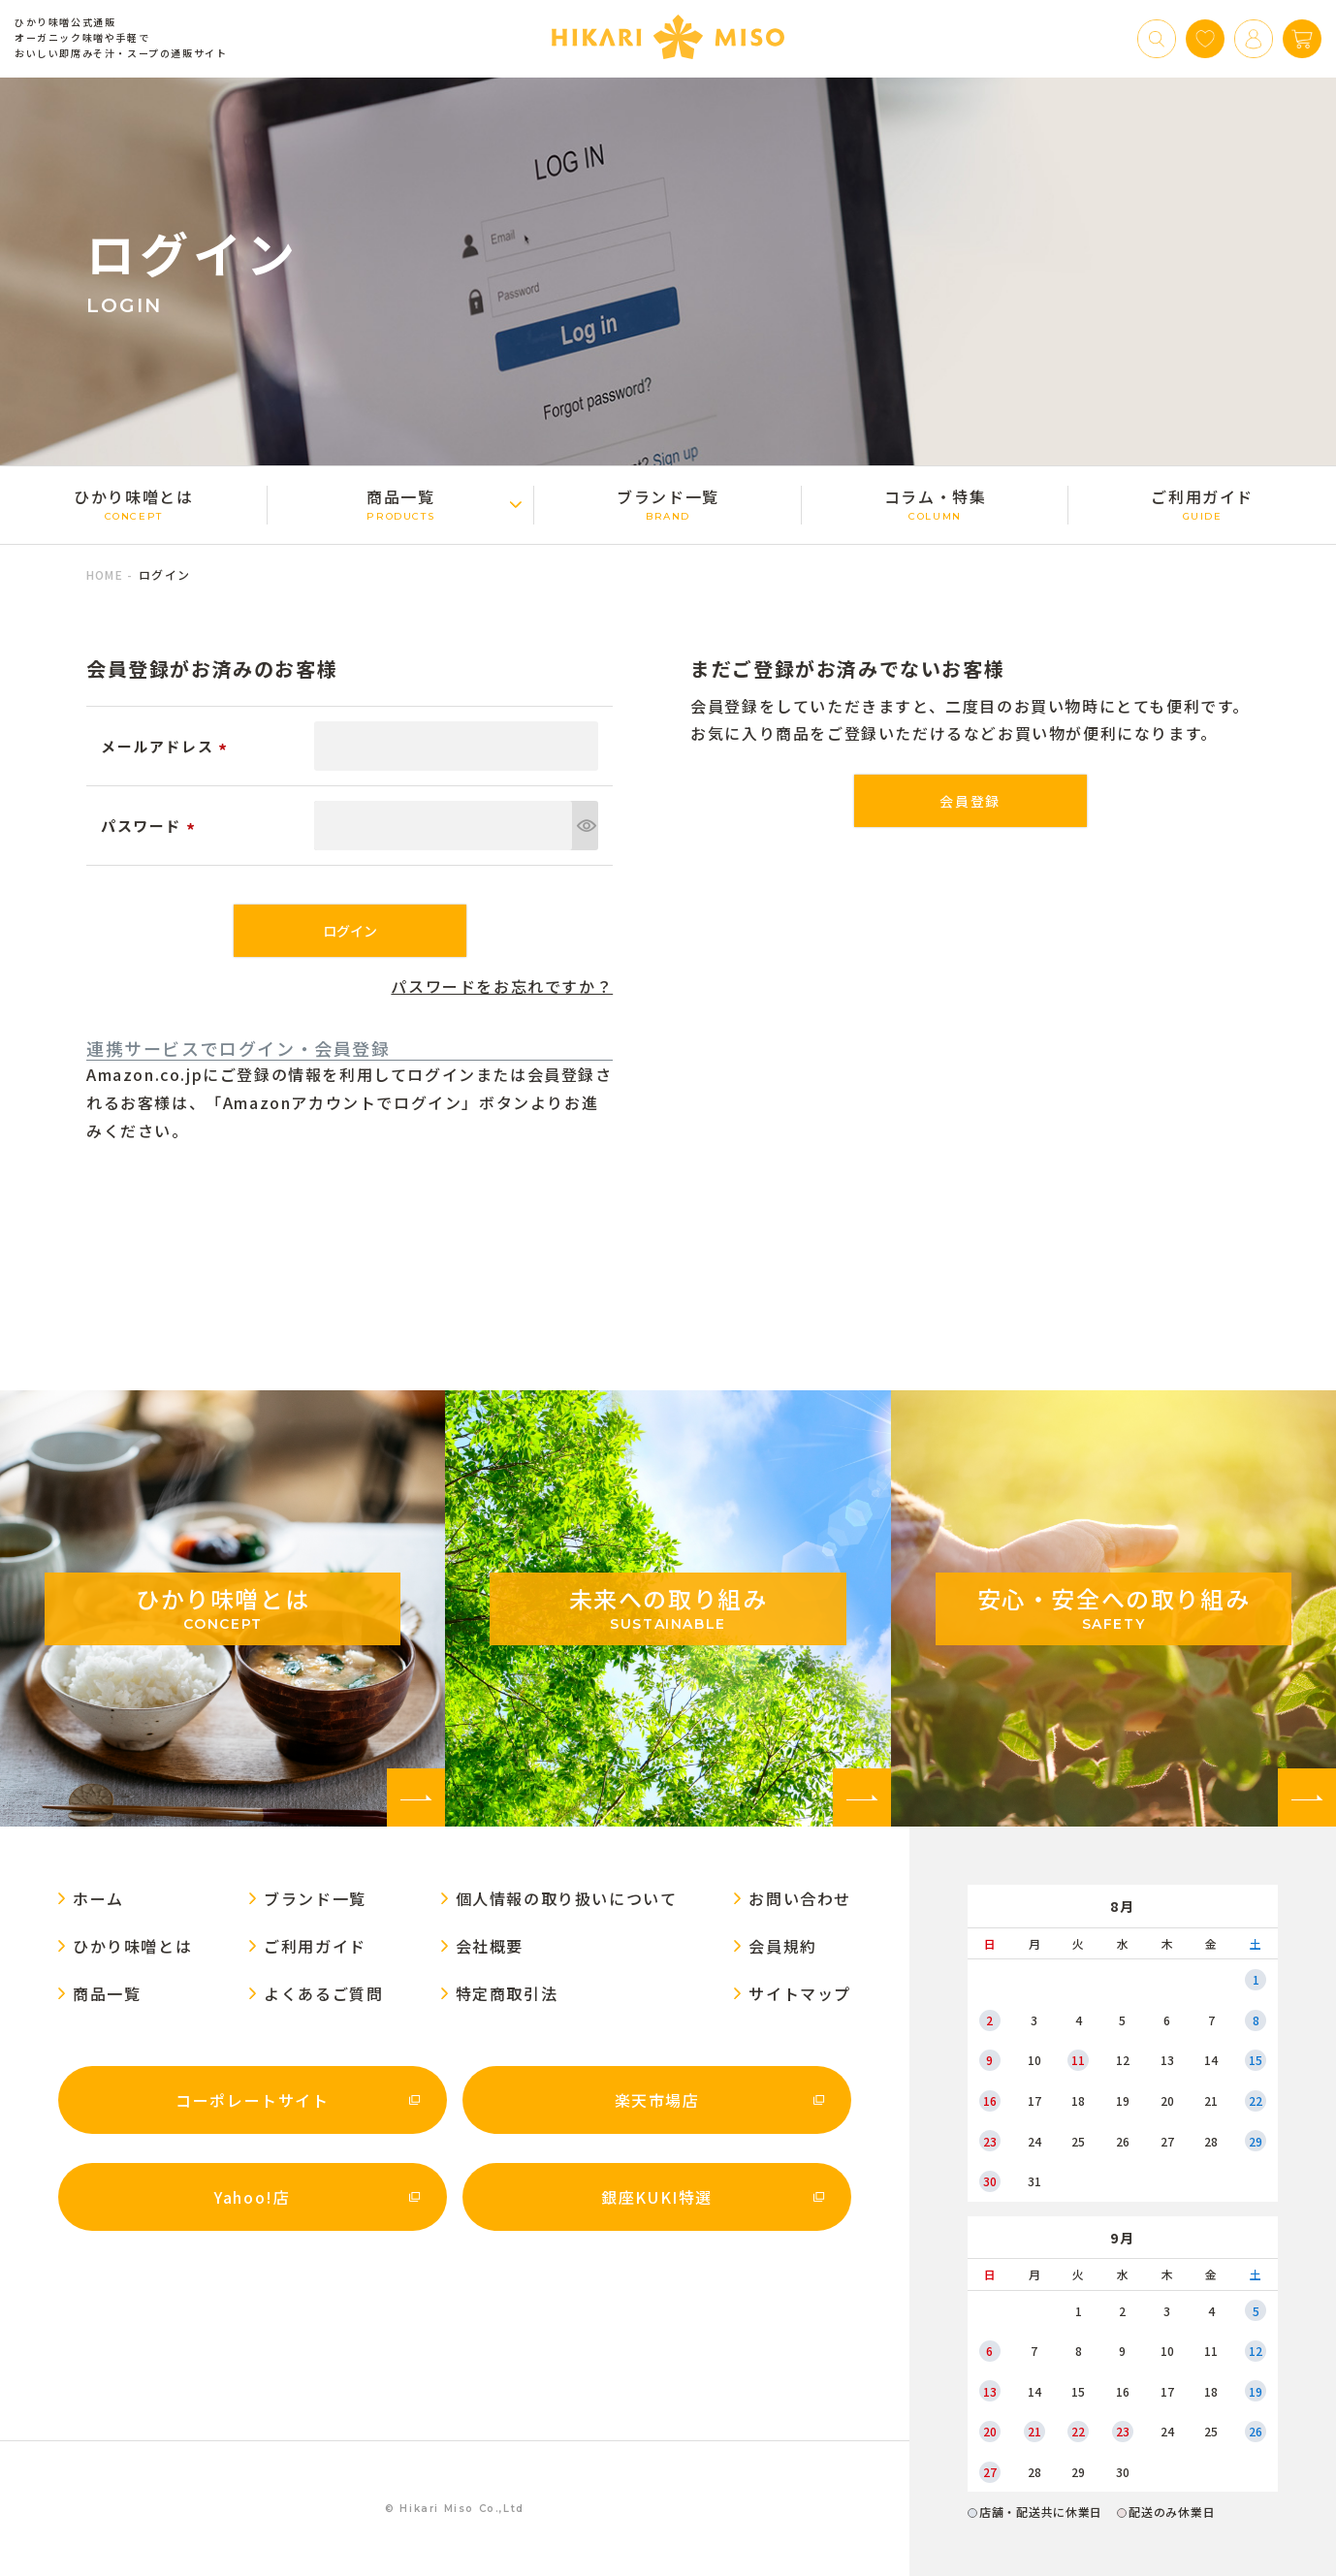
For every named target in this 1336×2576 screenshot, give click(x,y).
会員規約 (782, 1945)
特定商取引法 (507, 1993)
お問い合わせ (799, 1898)
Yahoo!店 (252, 2197)
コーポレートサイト (252, 2100)
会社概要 (490, 1945)
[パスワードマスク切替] (585, 825)
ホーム (98, 1898)
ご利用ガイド (1202, 504)
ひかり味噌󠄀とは (134, 504)
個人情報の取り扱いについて (567, 1898)
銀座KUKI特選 (657, 2197)
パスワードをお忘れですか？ (502, 986)
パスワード (151, 825)
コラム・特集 (935, 504)
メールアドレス (167, 746)
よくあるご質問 (323, 1993)
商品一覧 (401, 504)
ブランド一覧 (668, 504)
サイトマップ (799, 1993)
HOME (104, 574)
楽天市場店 (657, 2100)
